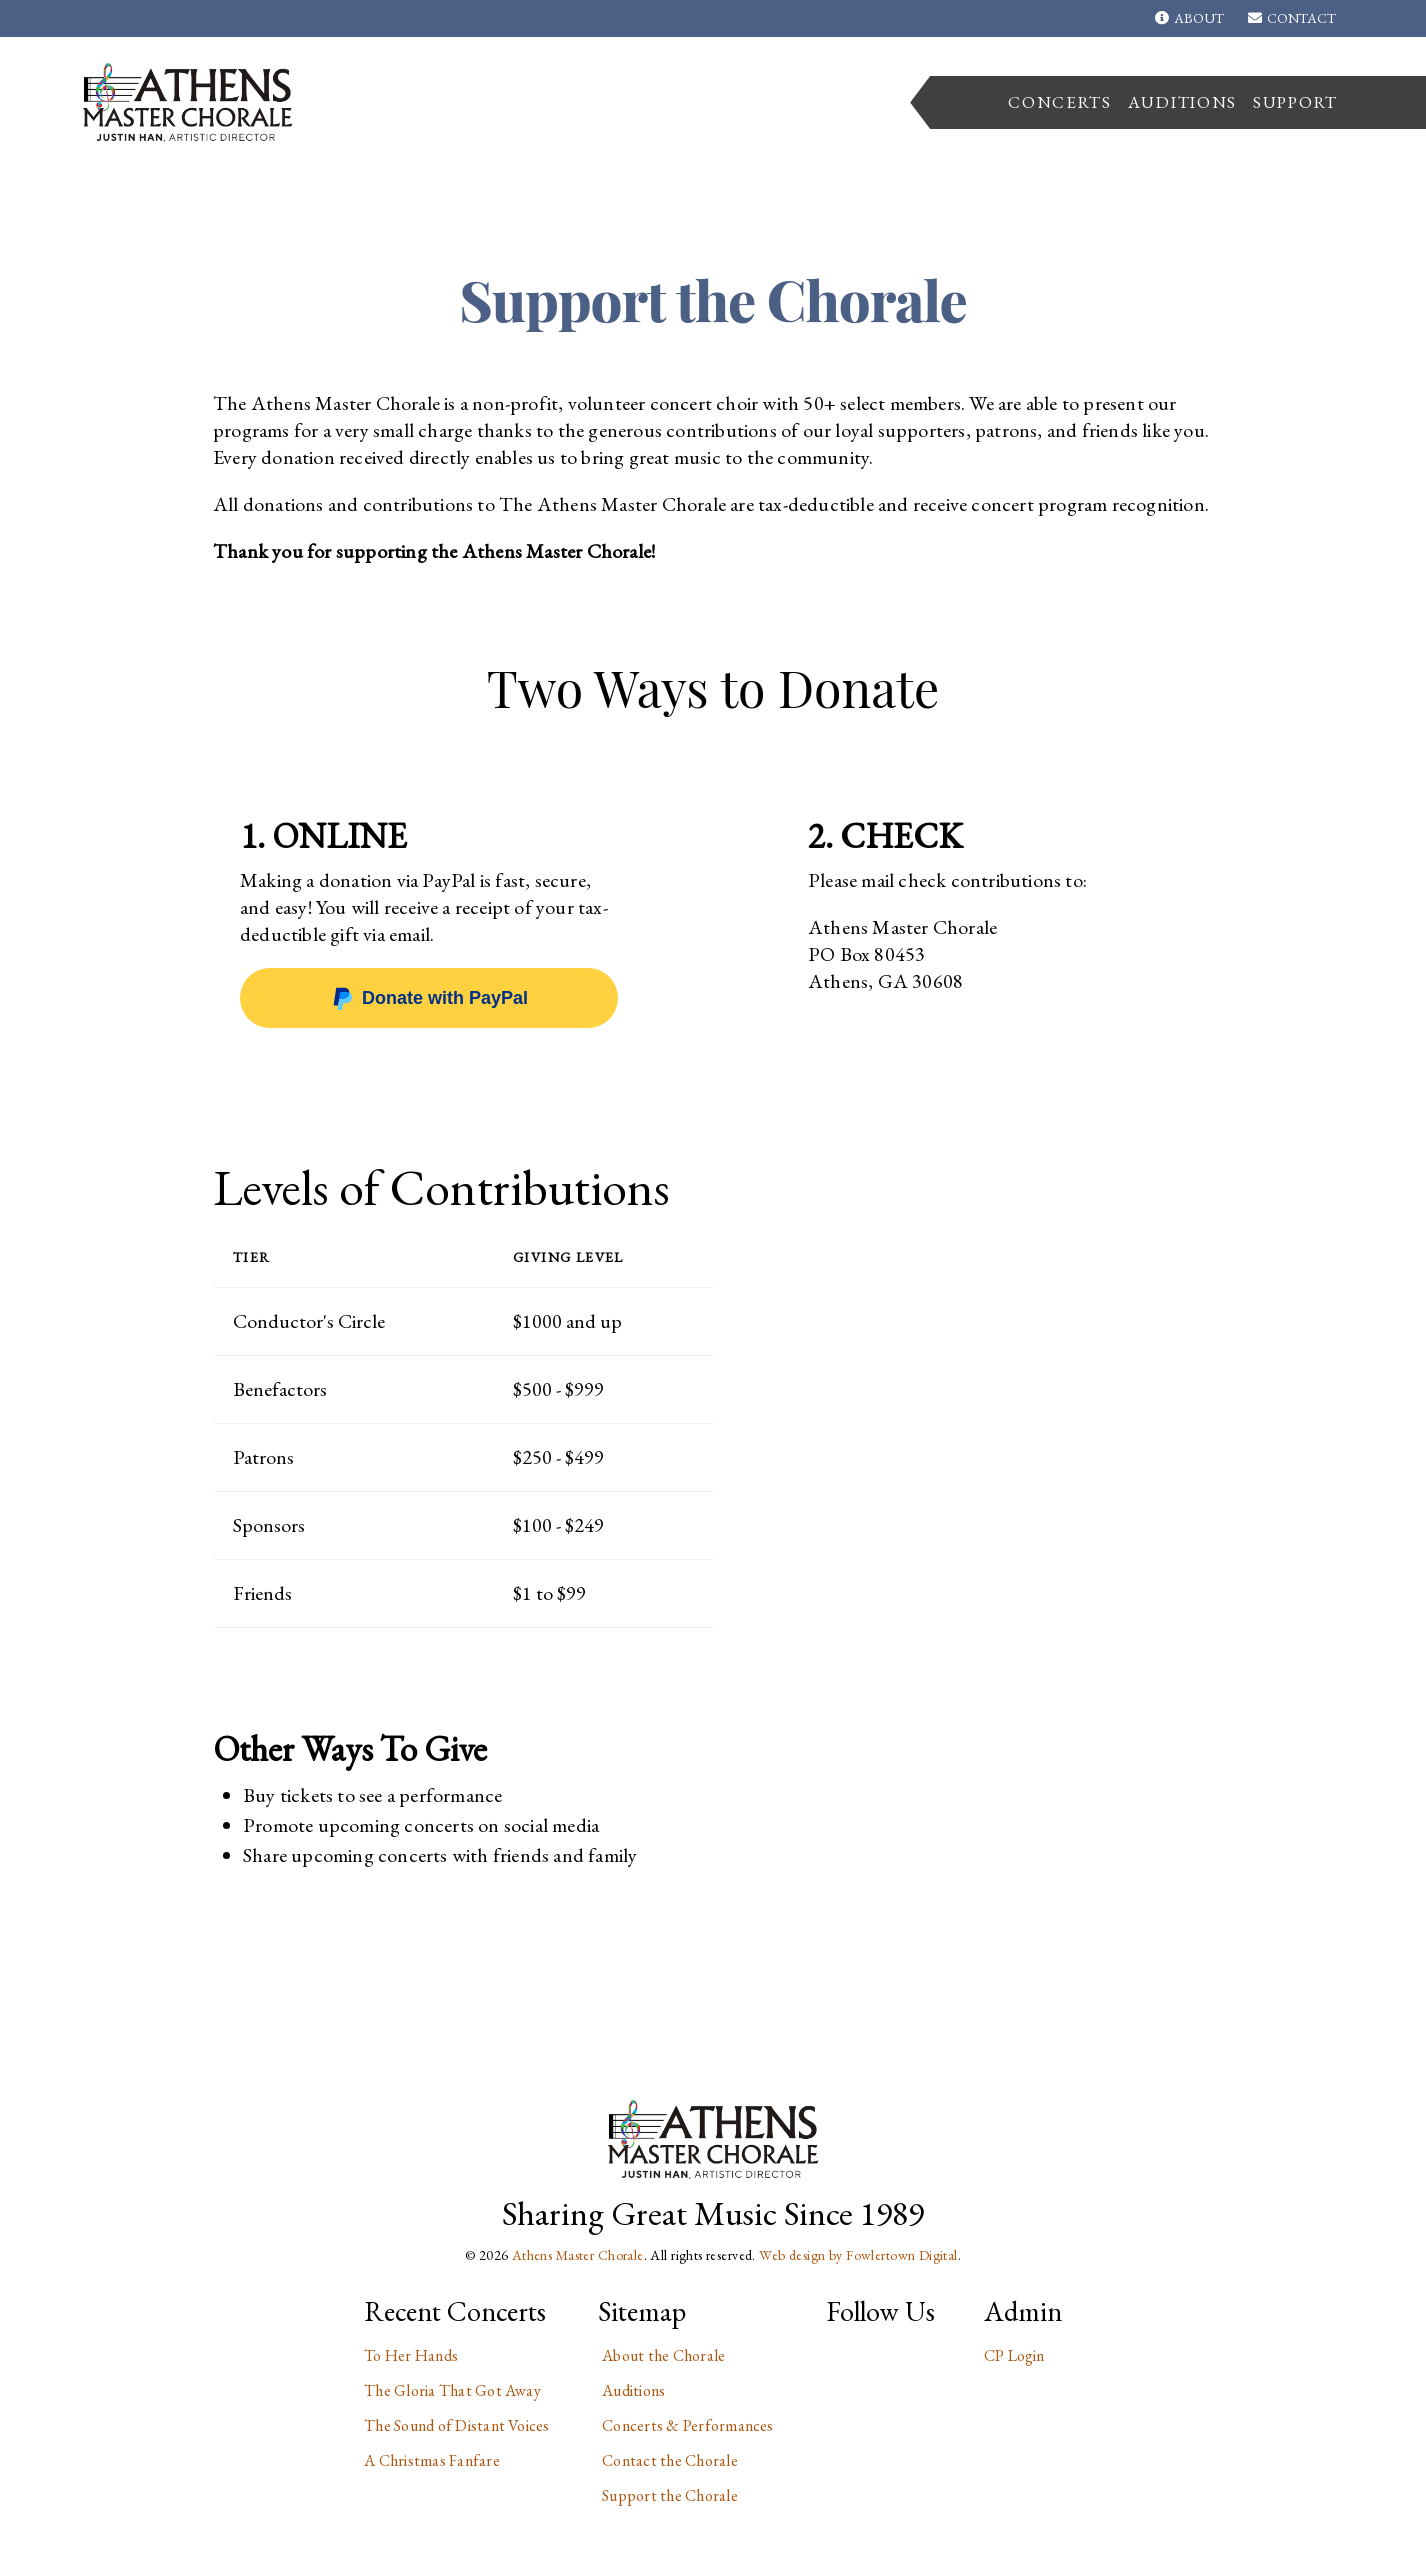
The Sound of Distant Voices (456, 2425)
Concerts (1060, 102)
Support (1295, 102)
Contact (1292, 18)
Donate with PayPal (429, 998)
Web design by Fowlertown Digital (858, 2255)
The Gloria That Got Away (452, 2390)
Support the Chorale (670, 2495)
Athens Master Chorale (578, 2255)
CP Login (1014, 2355)
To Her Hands (411, 2355)
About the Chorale (663, 2355)
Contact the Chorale (670, 2460)
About (1188, 18)
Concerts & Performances (688, 2425)
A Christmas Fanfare (432, 2460)
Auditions (1182, 102)
